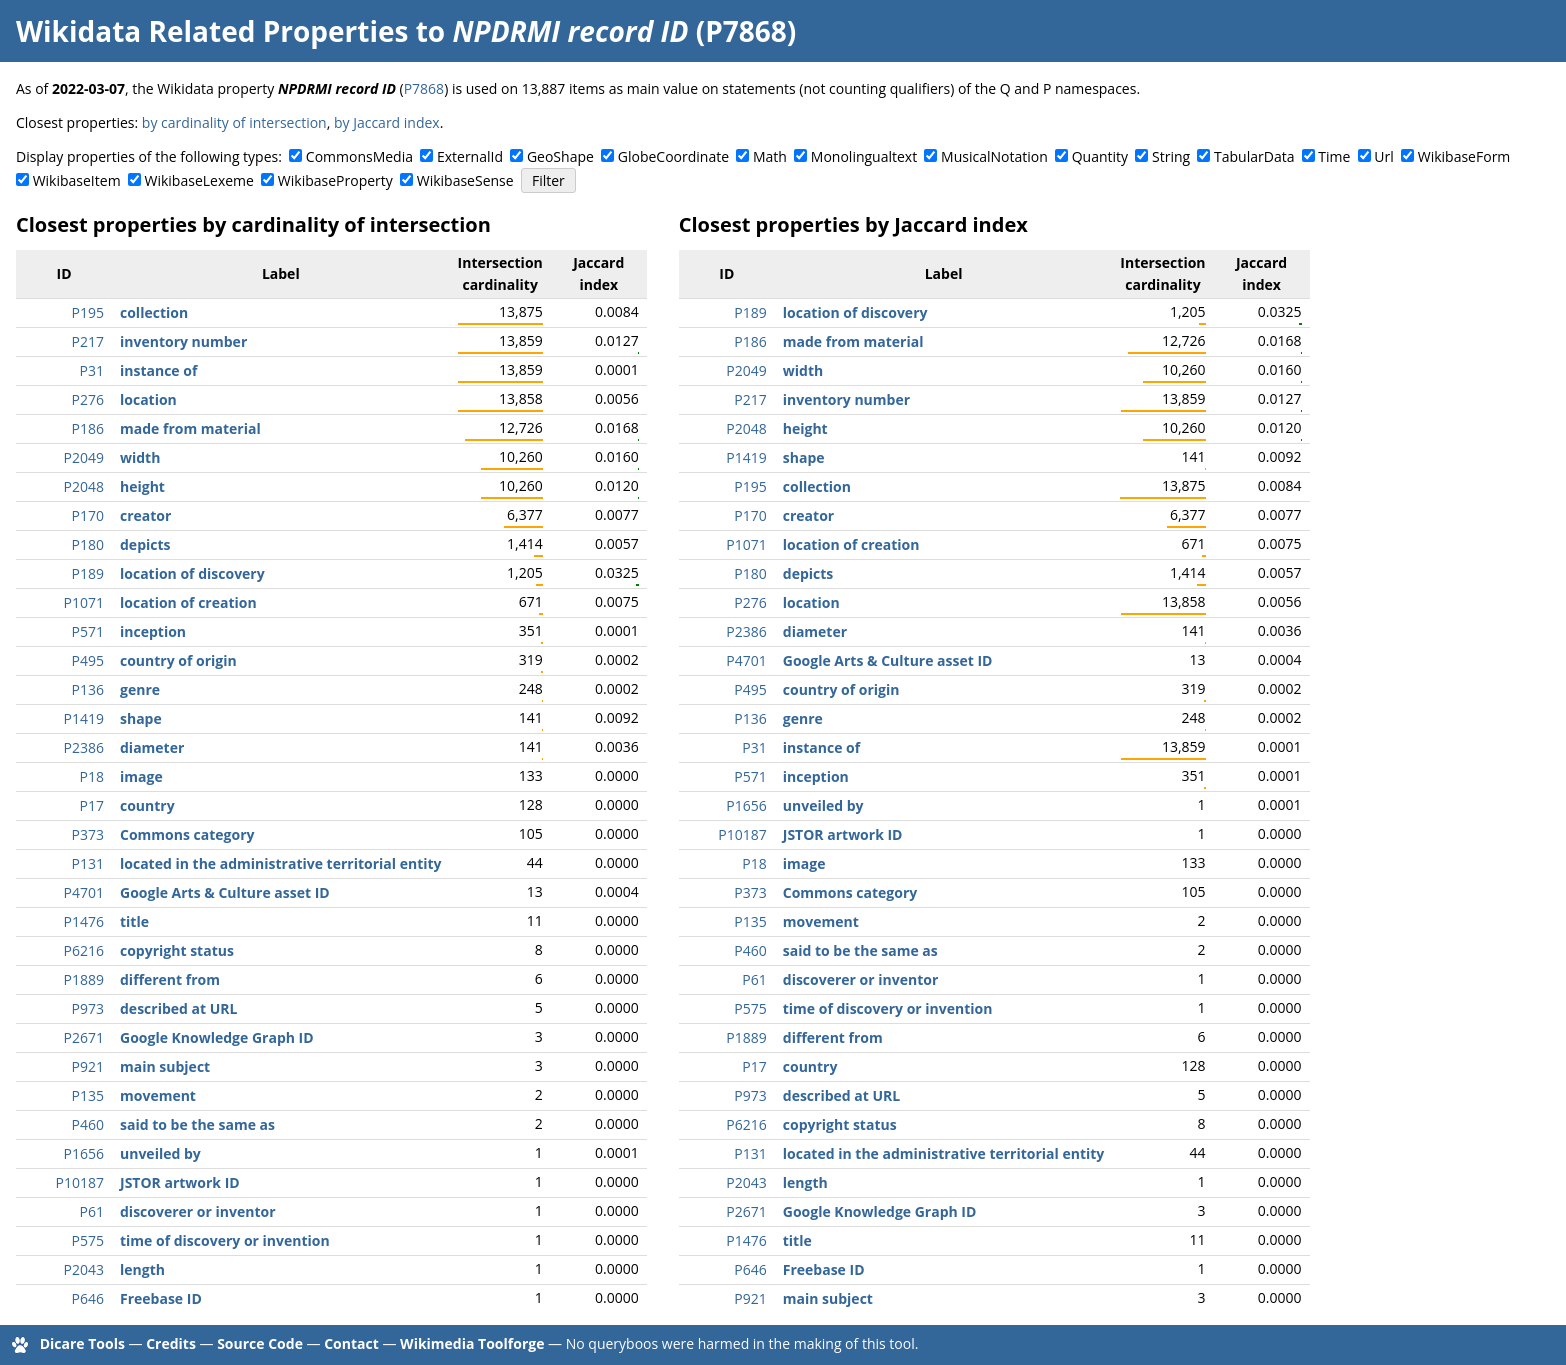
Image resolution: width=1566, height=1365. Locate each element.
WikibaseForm (1464, 156)
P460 (88, 1124)
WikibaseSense (465, 180)
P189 (88, 573)
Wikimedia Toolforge (472, 1343)
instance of (158, 370)
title (134, 921)
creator (145, 515)
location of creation (188, 602)
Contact (351, 1343)
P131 (88, 863)
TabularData (1254, 156)
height (142, 486)
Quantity (1100, 156)
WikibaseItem (77, 180)
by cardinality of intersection (234, 122)
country (147, 805)
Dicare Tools (82, 1343)
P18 (92, 776)
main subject (165, 1066)
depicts (145, 544)
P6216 (84, 950)
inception (153, 631)
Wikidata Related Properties (212, 31)
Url (1383, 156)
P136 (88, 689)
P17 (92, 805)
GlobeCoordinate (673, 156)
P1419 (84, 718)
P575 (88, 1240)
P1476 (84, 921)
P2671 (84, 1037)
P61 (92, 1211)
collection (154, 312)
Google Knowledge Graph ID (217, 1037)
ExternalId (470, 156)
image (141, 776)
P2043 (84, 1269)
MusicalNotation (994, 156)
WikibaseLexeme (199, 180)
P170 (88, 515)
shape (141, 718)
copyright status (177, 950)
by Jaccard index (387, 122)
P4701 (84, 892)
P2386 (84, 747)
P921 (88, 1066)
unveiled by (160, 1153)
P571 (88, 631)
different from (170, 979)
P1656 (84, 1153)
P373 (88, 834)
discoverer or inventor (198, 1211)
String (1171, 156)
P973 (88, 1008)
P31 (92, 370)
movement (158, 1095)
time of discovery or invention (225, 1240)
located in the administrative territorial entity (281, 863)
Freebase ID (161, 1298)
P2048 (84, 486)
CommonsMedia (359, 156)
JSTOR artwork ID (180, 1182)
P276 (88, 399)
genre (140, 689)
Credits (171, 1343)
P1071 (84, 602)
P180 (88, 544)
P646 (88, 1298)
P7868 (424, 88)
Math (770, 156)
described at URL (178, 1008)
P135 (88, 1095)
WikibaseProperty (335, 180)
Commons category (187, 834)
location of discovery (192, 573)
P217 (88, 341)
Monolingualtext (864, 156)
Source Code (260, 1343)
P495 (88, 660)
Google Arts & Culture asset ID (225, 892)
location (148, 399)
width (140, 457)
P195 (88, 312)
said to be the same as (197, 1124)
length (142, 1269)
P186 (88, 428)
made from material (190, 428)
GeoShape (560, 156)
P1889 (84, 979)
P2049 (84, 457)
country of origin (178, 660)
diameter (152, 747)
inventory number (183, 341)
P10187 (80, 1182)
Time (1334, 156)
